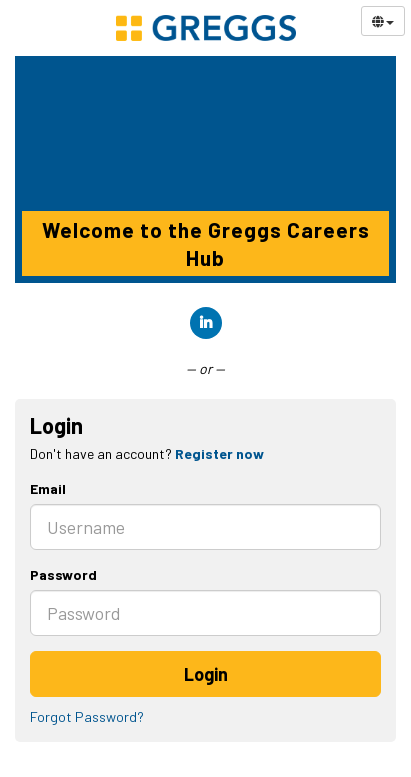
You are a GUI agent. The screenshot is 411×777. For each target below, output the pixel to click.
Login (206, 674)
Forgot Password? (87, 716)
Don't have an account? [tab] (147, 453)
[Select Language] (383, 21)
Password (63, 574)
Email (48, 488)
